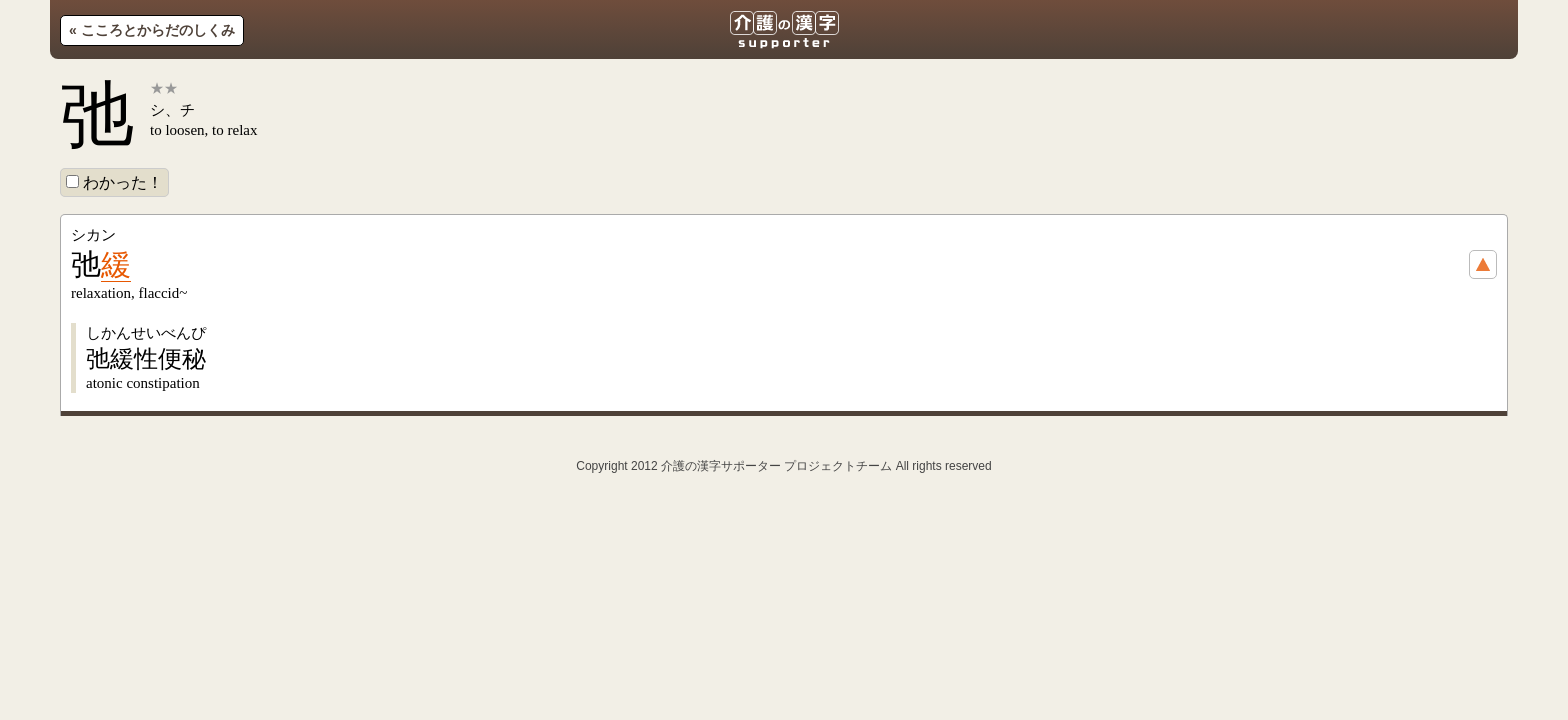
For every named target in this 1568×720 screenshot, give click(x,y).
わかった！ (114, 182)
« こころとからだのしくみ (152, 30)
